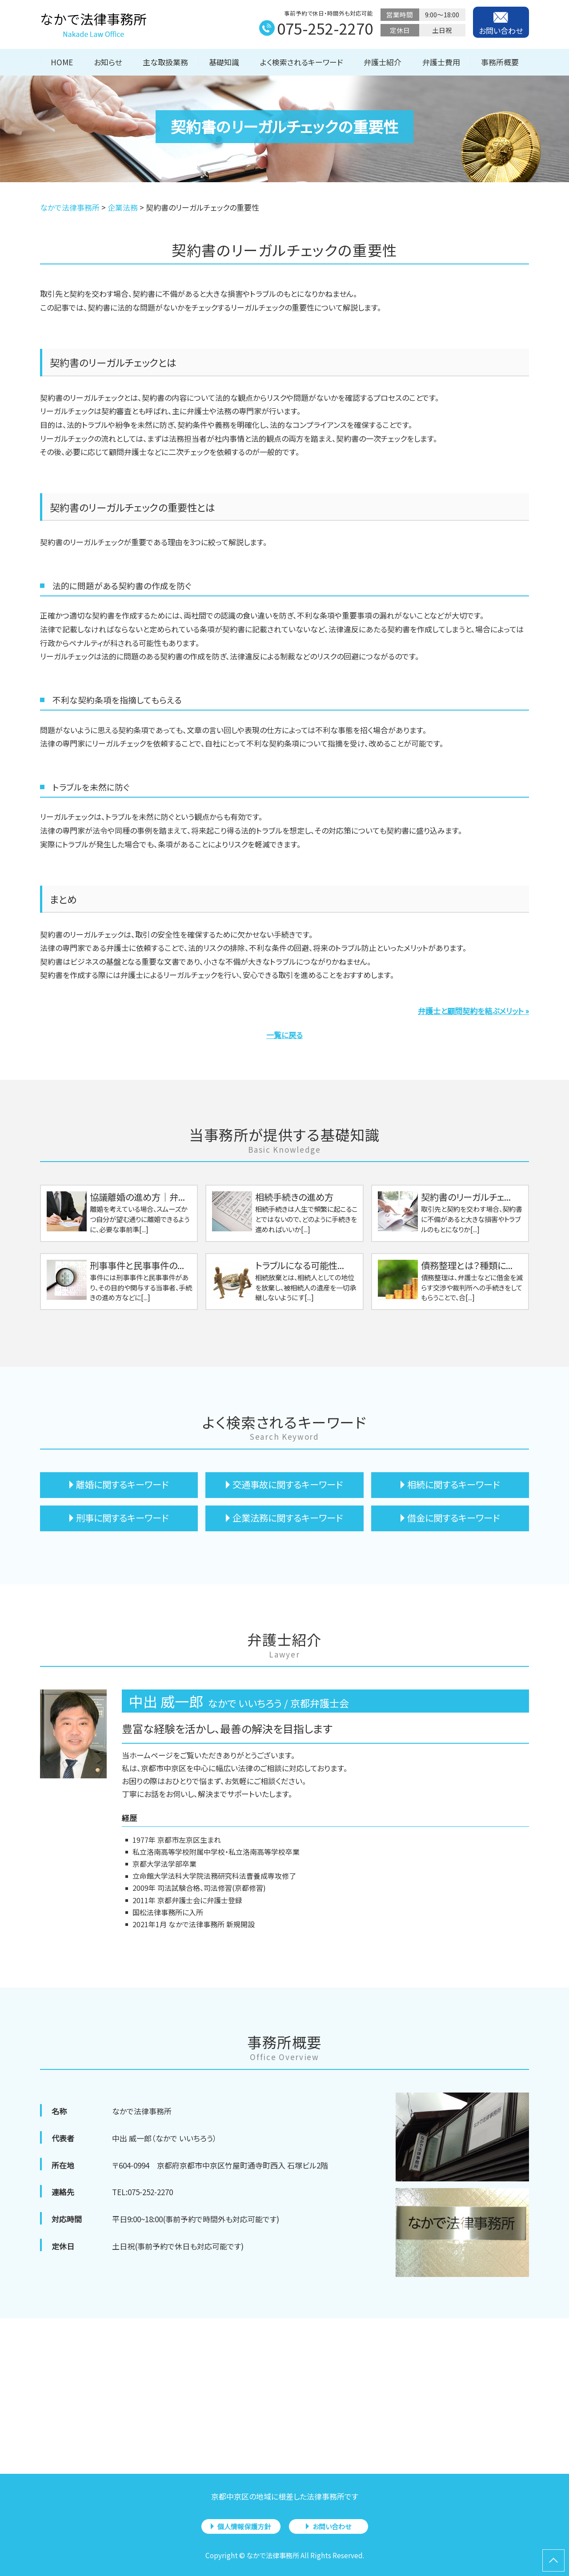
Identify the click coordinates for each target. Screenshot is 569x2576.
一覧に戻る (284, 1034)
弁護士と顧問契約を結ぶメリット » (473, 1010)
